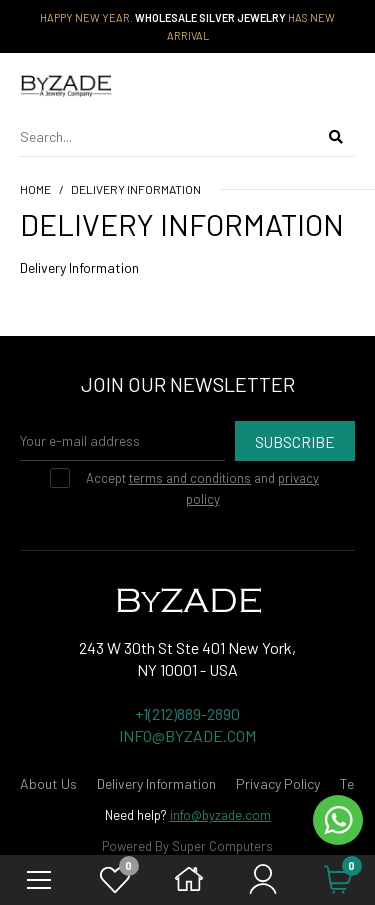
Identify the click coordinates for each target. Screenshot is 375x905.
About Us (48, 783)
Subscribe (295, 442)
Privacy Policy (278, 783)
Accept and (199, 487)
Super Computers (222, 846)
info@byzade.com (220, 815)
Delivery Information (136, 189)
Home (35, 189)
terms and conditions (190, 478)
